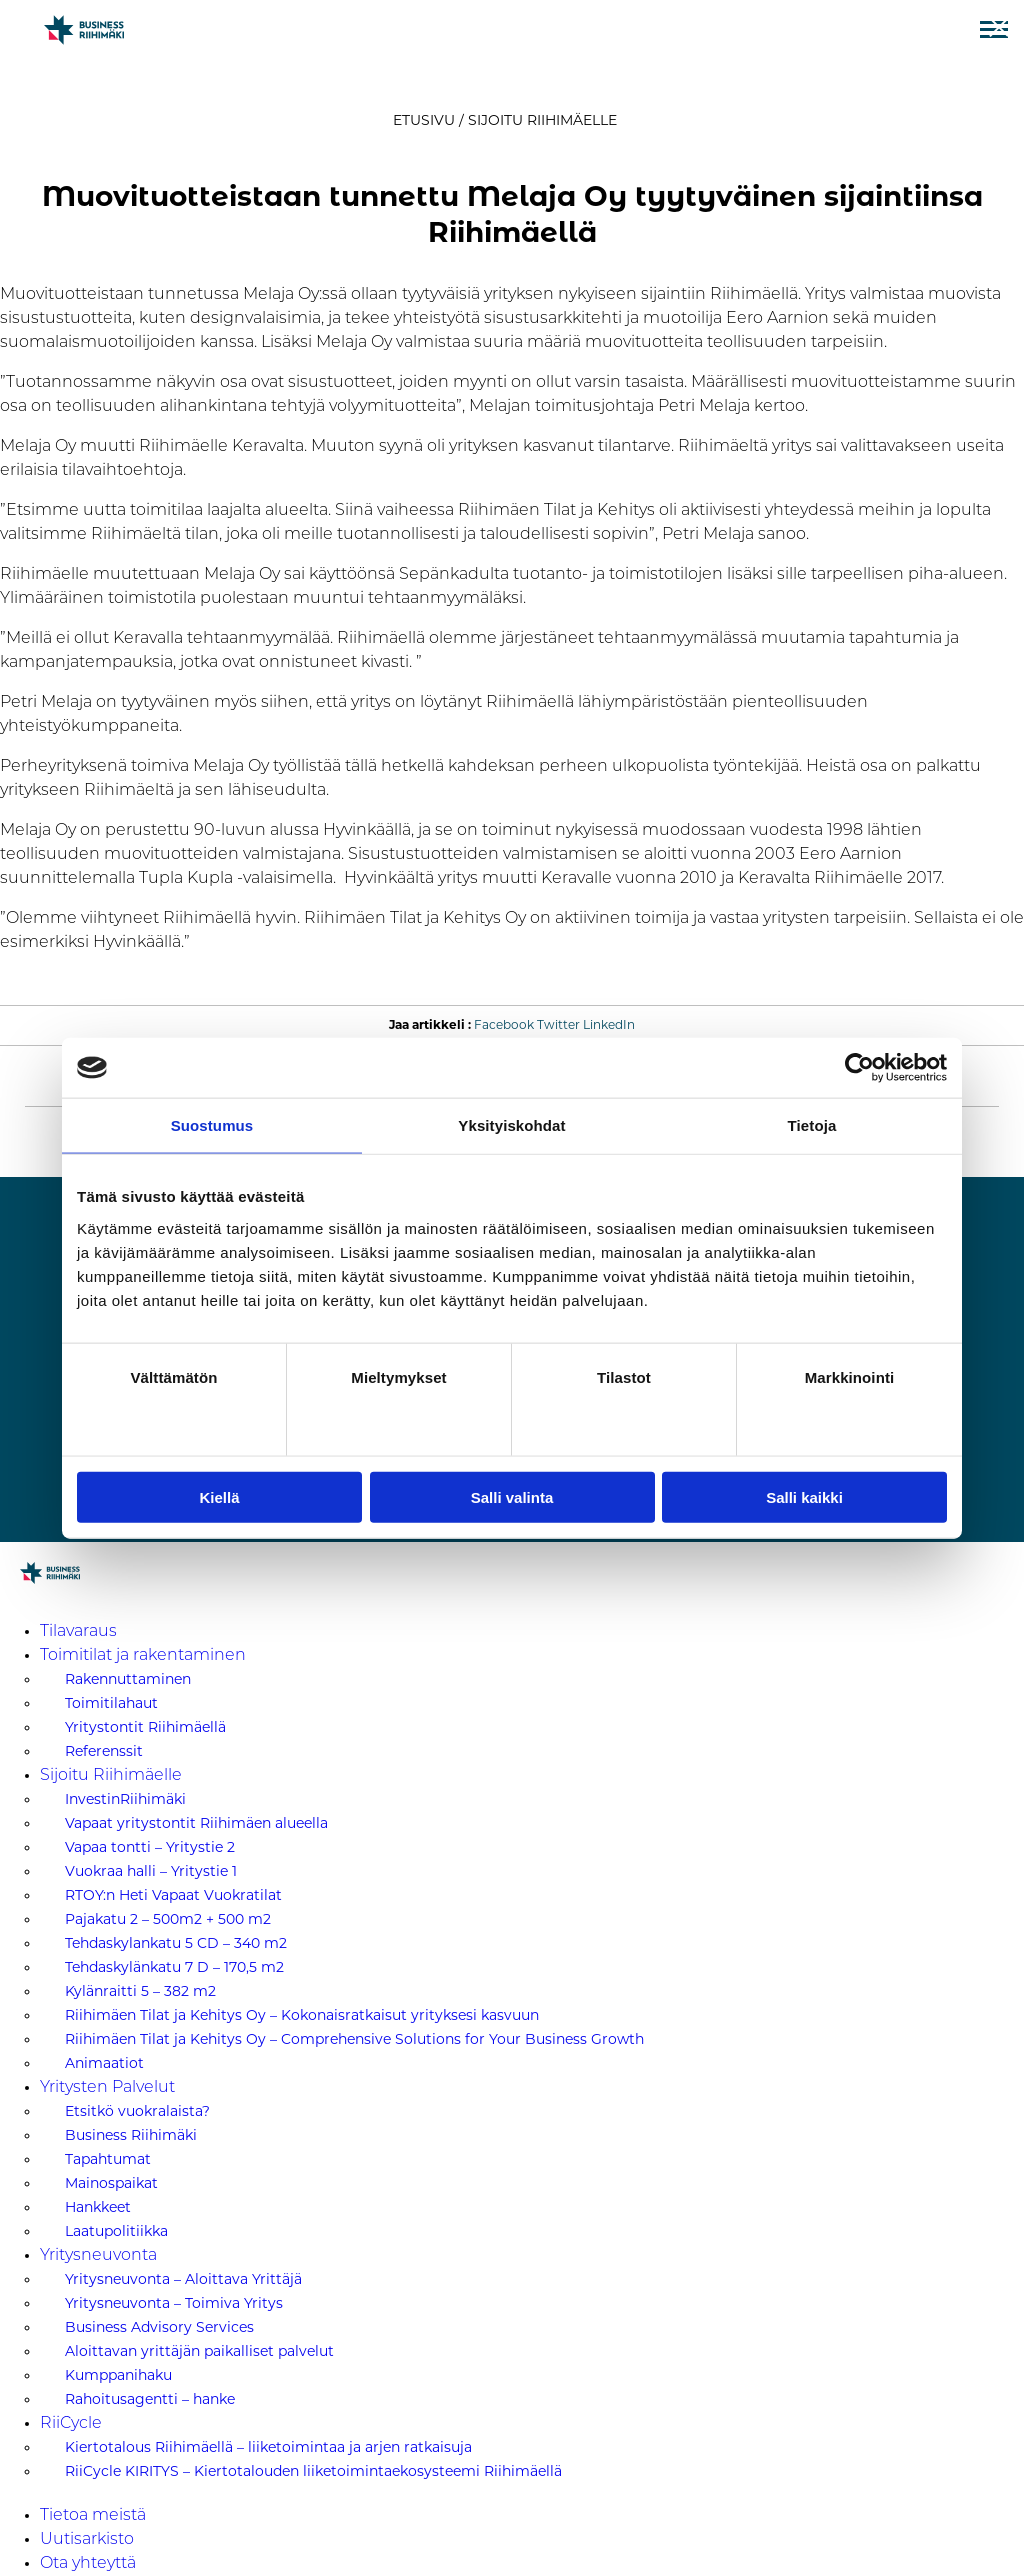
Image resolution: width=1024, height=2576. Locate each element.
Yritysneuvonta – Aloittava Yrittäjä (183, 2279)
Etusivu (424, 120)
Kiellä (219, 1496)
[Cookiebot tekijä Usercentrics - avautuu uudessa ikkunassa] (859, 1068)
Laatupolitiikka (116, 2231)
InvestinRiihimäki (125, 1799)
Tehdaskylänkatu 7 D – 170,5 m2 (174, 1967)
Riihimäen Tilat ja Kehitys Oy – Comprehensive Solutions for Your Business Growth (354, 2039)
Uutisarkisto (87, 2540)
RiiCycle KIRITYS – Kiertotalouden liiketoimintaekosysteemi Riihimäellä (313, 2471)
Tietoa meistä (93, 2516)
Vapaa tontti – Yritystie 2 (150, 1847)
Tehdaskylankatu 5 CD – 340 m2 (176, 1943)
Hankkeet (98, 2207)
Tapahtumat (108, 2159)
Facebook (504, 1025)
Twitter (558, 1025)
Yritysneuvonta (98, 2256)
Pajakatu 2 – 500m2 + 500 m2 (168, 1919)
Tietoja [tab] (812, 1125)
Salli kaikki (804, 1496)
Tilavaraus (78, 1632)
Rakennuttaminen (128, 1679)
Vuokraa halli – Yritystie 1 (151, 1871)
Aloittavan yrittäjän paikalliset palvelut (199, 2351)
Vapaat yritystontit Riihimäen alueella (196, 1823)
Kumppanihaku (118, 2375)
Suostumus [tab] (212, 1125)
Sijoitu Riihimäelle (542, 120)
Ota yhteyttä (88, 2564)
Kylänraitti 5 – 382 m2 (140, 1991)
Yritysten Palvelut (107, 2088)
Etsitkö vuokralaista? (137, 2111)
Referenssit (104, 1751)
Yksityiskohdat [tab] (511, 1125)
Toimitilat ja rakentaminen (143, 1656)
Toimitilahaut (111, 1703)
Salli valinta (512, 1496)
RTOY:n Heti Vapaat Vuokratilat (173, 1895)
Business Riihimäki (131, 2135)
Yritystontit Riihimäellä (145, 1727)
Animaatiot (104, 2063)
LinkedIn (609, 1025)
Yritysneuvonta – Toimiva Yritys (174, 2303)
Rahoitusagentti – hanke (150, 2399)
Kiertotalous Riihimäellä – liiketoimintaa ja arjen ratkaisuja (268, 2447)
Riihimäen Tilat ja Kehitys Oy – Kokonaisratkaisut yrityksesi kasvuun (302, 2015)
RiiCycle (71, 2424)
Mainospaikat (111, 2183)
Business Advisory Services (159, 2327)
